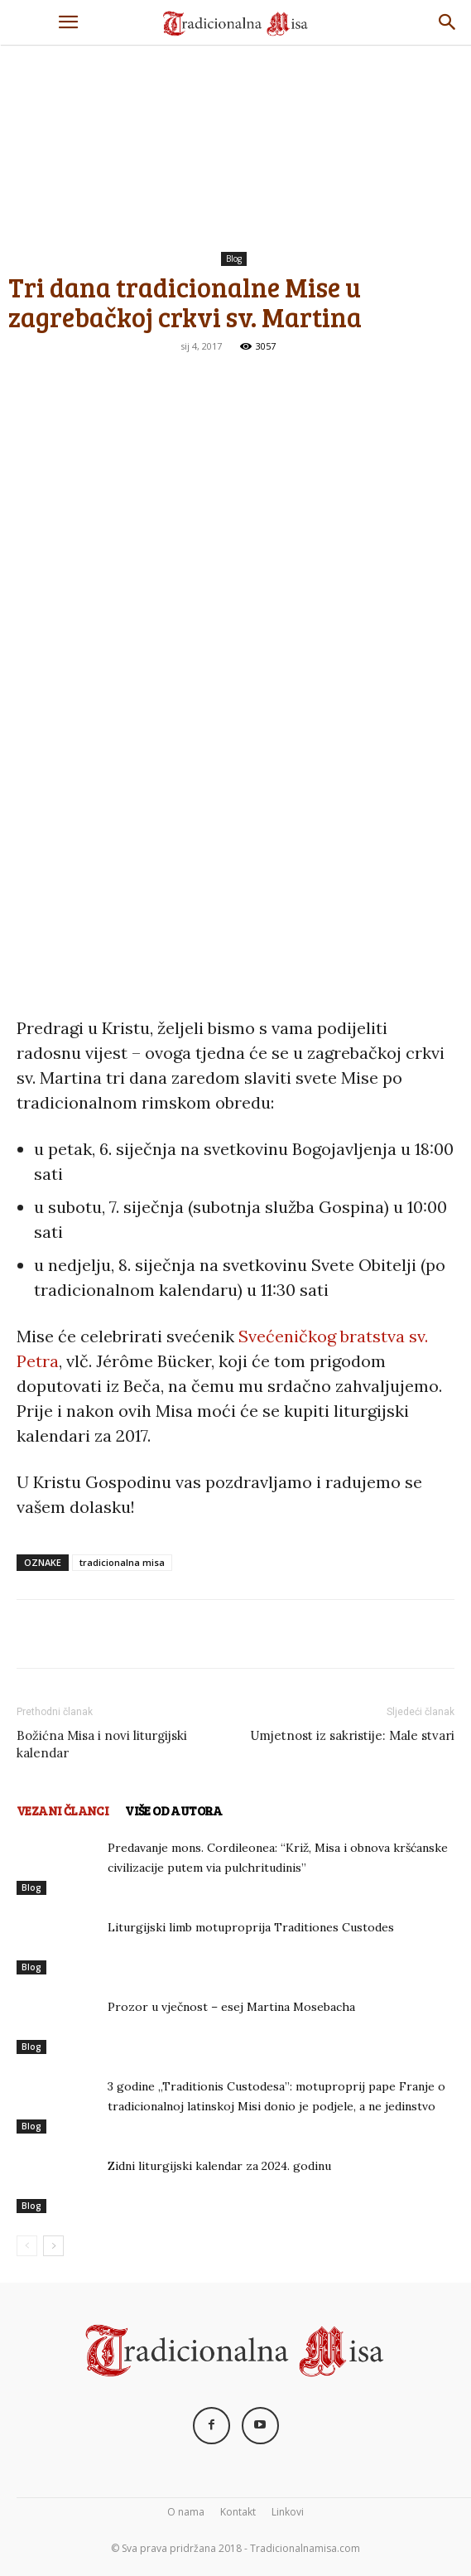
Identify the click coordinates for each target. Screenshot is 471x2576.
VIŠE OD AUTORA (174, 1810)
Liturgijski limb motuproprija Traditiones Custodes (251, 1927)
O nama (185, 2512)
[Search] (448, 22)
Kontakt (238, 2512)
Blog (234, 258)
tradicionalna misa (122, 1562)
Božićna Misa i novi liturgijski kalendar (102, 1744)
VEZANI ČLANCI (62, 1810)
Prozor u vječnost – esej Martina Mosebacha (231, 2006)
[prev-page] (27, 2245)
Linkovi (288, 2512)
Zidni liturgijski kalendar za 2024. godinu (219, 2165)
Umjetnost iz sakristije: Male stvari (352, 1735)
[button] (67, 22)
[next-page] (53, 2245)
